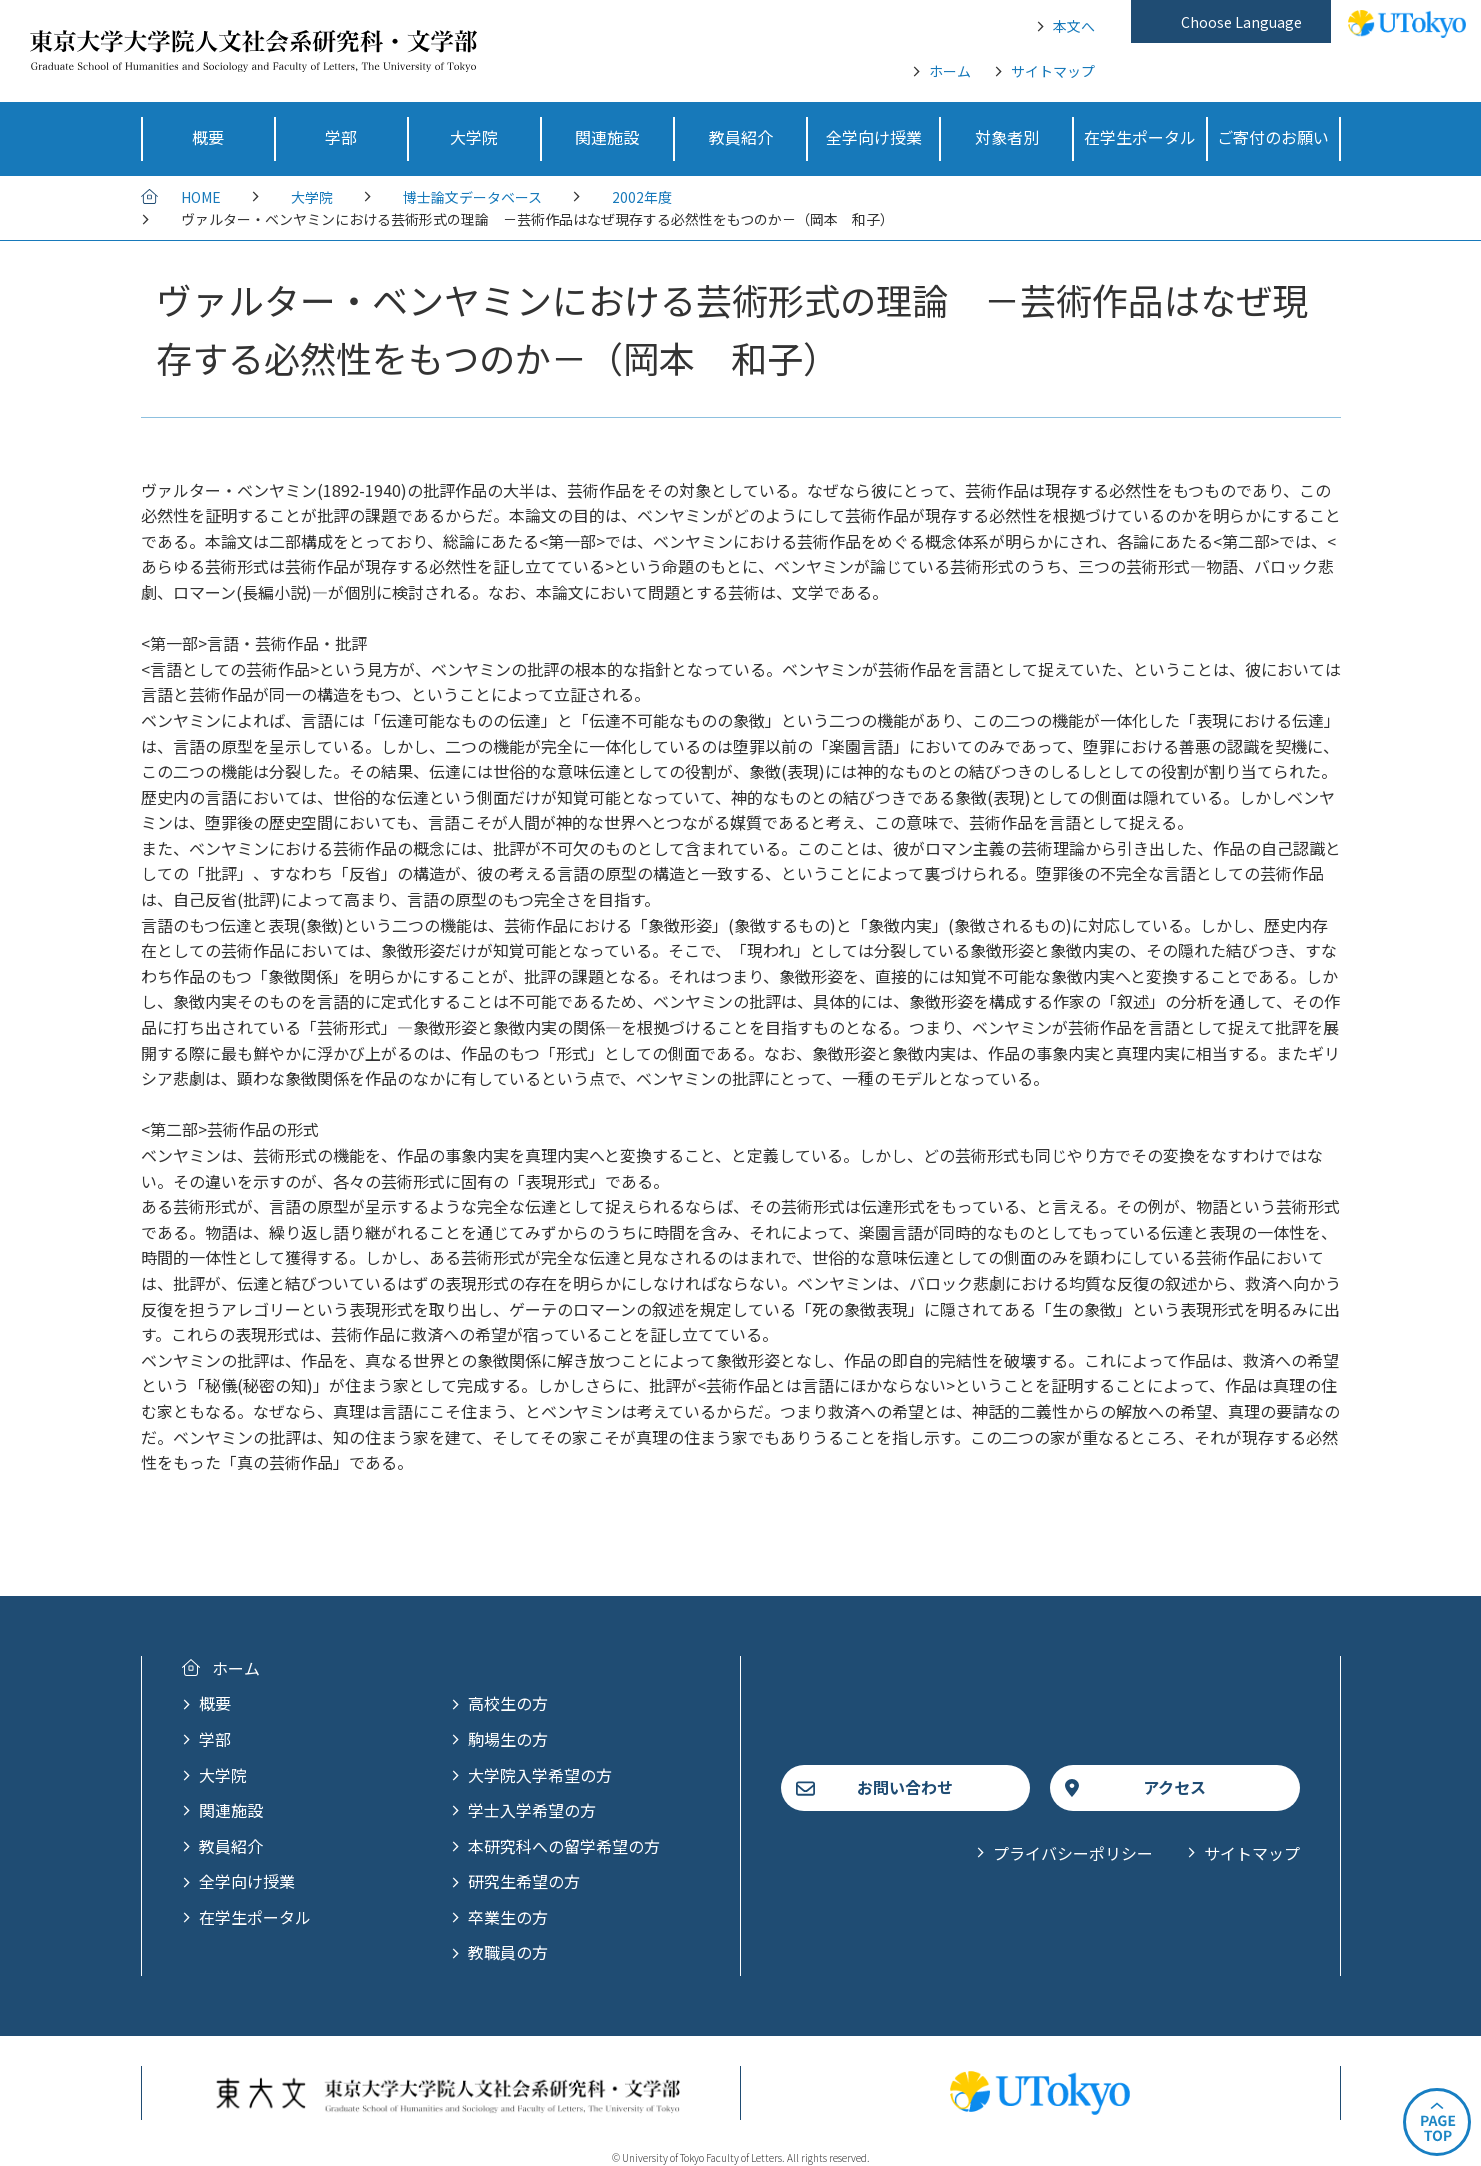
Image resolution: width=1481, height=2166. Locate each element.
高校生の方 (508, 1703)
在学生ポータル (255, 1917)
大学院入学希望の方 (540, 1775)
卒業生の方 (508, 1917)
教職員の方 (508, 1952)
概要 (215, 1703)
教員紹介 (231, 1846)
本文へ (1074, 26)
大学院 (312, 197)
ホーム (950, 71)
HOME (201, 197)
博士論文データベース (472, 197)
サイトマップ (1053, 71)
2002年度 (642, 197)
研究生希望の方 (524, 1881)
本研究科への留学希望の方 (564, 1846)
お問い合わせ (905, 1787)
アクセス (1174, 1787)
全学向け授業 (247, 1881)
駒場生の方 (508, 1739)
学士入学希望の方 (532, 1810)
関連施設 (231, 1810)
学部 (215, 1739)
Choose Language (1241, 22)
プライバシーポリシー (1073, 1853)
